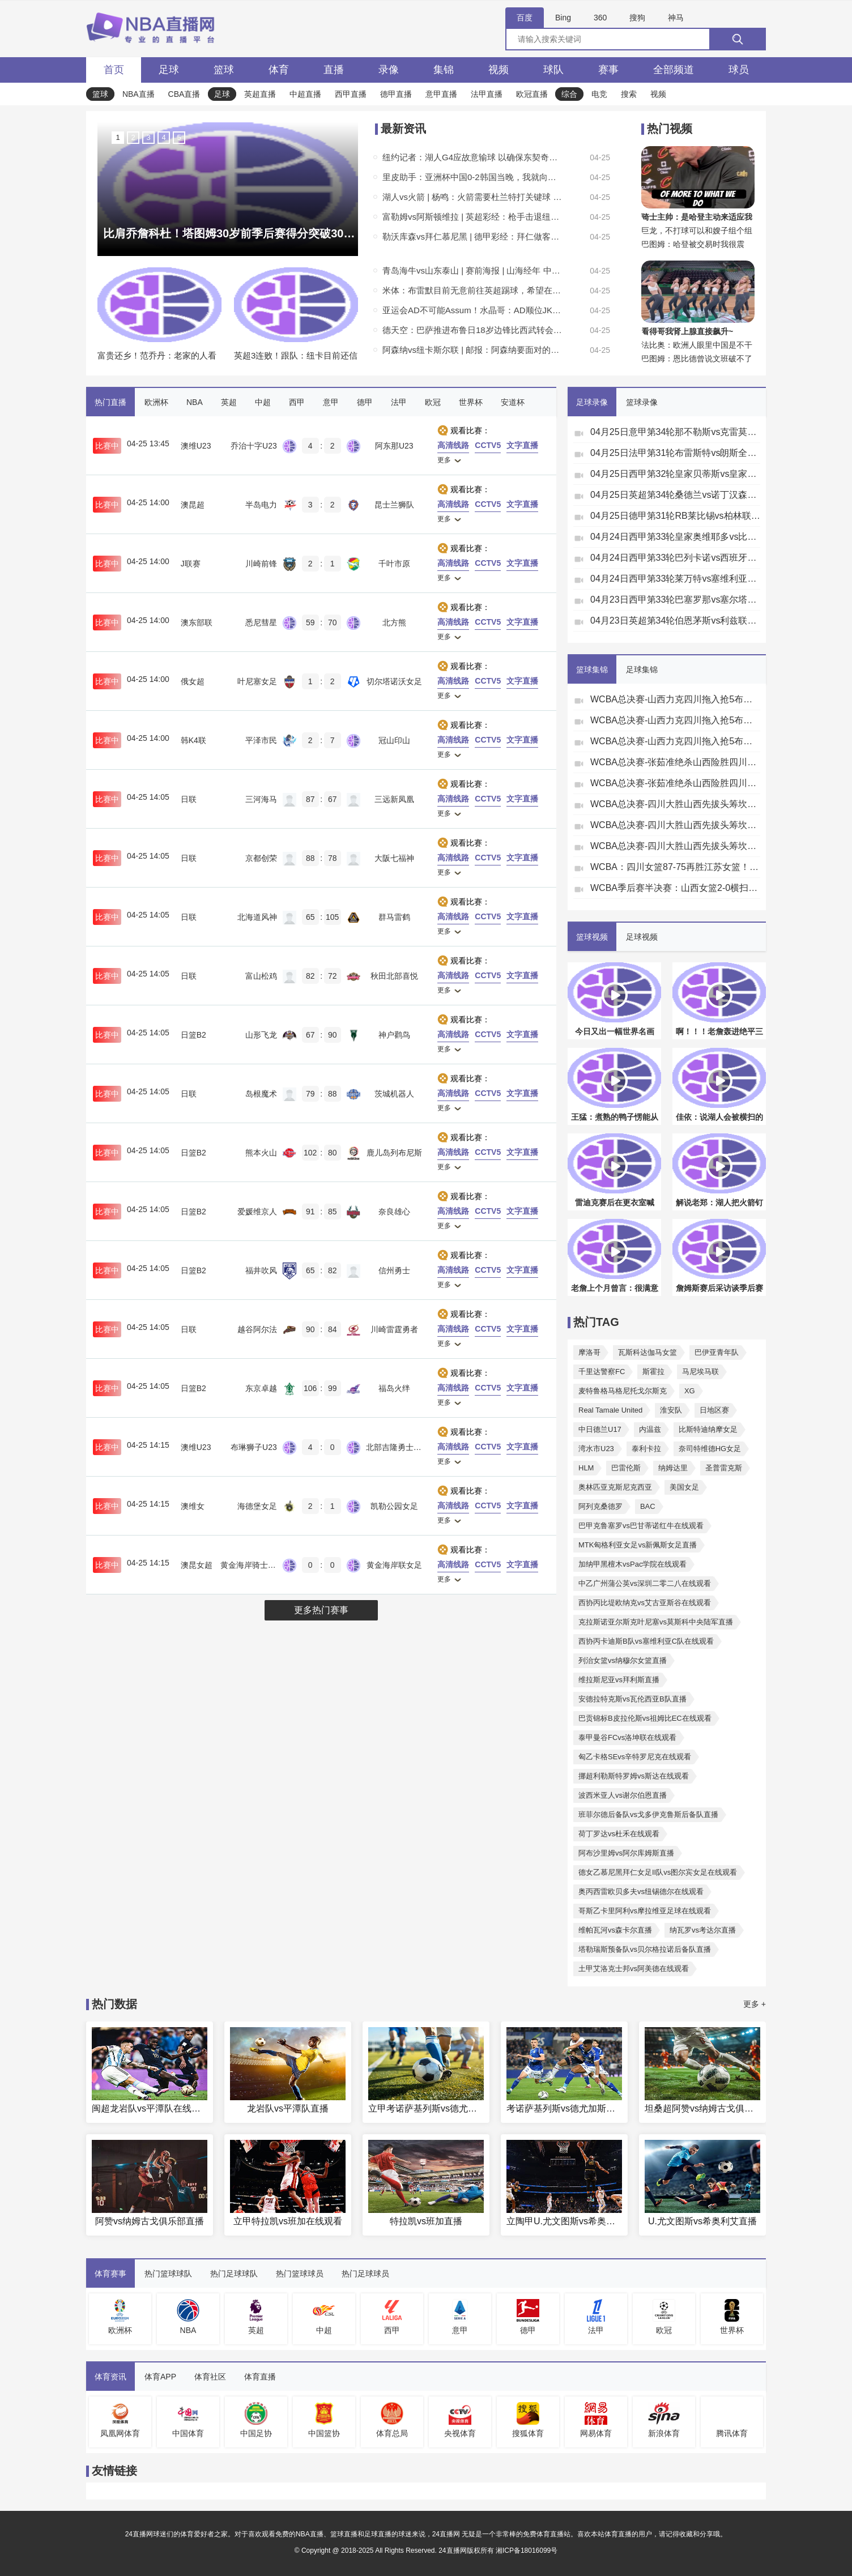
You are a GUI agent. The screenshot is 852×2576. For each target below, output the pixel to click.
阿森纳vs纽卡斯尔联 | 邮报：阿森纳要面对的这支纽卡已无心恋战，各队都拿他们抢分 (473, 350)
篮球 (224, 69)
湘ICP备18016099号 (526, 2550)
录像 (388, 69)
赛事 (608, 69)
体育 (279, 69)
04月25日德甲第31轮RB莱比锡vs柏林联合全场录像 (675, 516)
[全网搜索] (635, 39)
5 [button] (179, 137)
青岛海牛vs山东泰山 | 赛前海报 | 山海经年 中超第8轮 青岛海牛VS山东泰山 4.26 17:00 (473, 270)
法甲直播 (486, 94)
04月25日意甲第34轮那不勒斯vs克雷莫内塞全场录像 (675, 432)
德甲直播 (396, 94)
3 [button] (148, 137)
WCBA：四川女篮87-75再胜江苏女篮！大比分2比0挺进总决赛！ (675, 867)
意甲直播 (441, 94)
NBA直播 (138, 94)
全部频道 (673, 69)
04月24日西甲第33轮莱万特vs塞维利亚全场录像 (675, 578)
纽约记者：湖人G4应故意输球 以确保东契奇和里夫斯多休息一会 (473, 157)
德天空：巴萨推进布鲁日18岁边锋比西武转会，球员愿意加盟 (473, 330)
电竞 (599, 94)
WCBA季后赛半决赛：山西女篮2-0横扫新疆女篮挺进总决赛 (675, 888)
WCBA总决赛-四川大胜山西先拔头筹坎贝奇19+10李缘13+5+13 (675, 804)
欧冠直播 (532, 94)
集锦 (443, 69)
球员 (739, 69)
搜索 (629, 94)
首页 (114, 69)
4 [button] (163, 137)
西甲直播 (351, 94)
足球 (169, 69)
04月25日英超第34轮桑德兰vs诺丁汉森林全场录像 (675, 495)
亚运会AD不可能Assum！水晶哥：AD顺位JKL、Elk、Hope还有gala (473, 310)
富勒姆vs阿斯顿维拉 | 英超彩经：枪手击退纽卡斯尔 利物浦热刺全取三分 (473, 216)
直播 (333, 69)
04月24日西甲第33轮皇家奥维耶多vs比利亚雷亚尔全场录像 (675, 536)
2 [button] (133, 137)
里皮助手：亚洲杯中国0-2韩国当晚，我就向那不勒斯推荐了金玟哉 (473, 177)
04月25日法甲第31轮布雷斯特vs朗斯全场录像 (675, 453)
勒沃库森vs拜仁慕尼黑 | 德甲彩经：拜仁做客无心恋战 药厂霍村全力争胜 (473, 236)
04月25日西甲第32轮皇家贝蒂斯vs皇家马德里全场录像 (675, 474)
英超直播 (260, 94)
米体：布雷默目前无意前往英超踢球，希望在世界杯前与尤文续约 (473, 290)
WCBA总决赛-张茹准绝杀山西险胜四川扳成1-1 (675, 762)
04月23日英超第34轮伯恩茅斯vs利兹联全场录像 (675, 620)
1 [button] (118, 137)
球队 (553, 69)
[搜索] (737, 39)
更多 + (754, 2003)
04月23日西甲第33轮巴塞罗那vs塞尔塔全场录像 (675, 599)
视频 (498, 69)
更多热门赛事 (321, 1610)
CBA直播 (184, 94)
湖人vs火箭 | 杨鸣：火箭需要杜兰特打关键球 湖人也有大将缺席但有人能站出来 (473, 197)
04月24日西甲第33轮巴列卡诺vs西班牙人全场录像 (675, 557)
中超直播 (305, 94)
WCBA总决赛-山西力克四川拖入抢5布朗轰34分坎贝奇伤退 (675, 699)
